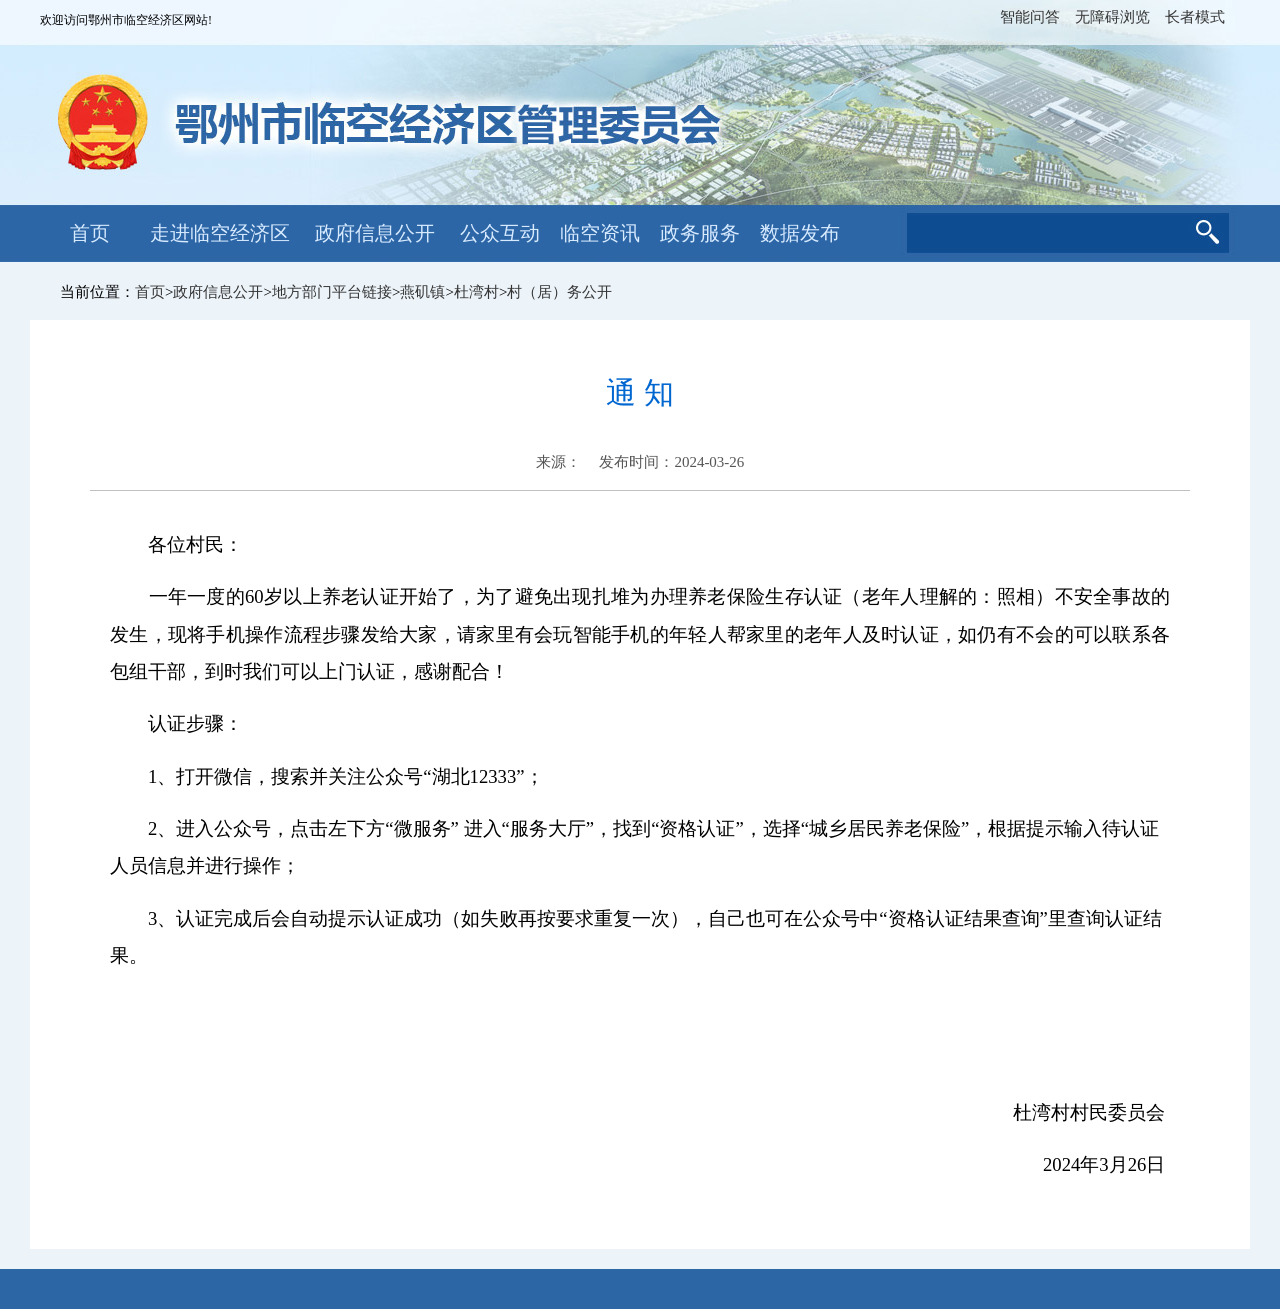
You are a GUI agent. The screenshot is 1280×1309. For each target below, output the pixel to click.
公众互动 (500, 233)
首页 (90, 233)
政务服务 (700, 233)
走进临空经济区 (220, 233)
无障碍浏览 (1112, 17)
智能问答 (1030, 17)
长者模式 (1195, 17)
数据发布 (800, 233)
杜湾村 (476, 292)
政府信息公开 (375, 233)
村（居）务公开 (559, 292)
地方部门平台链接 (332, 292)
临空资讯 (600, 233)
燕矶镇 (422, 292)
